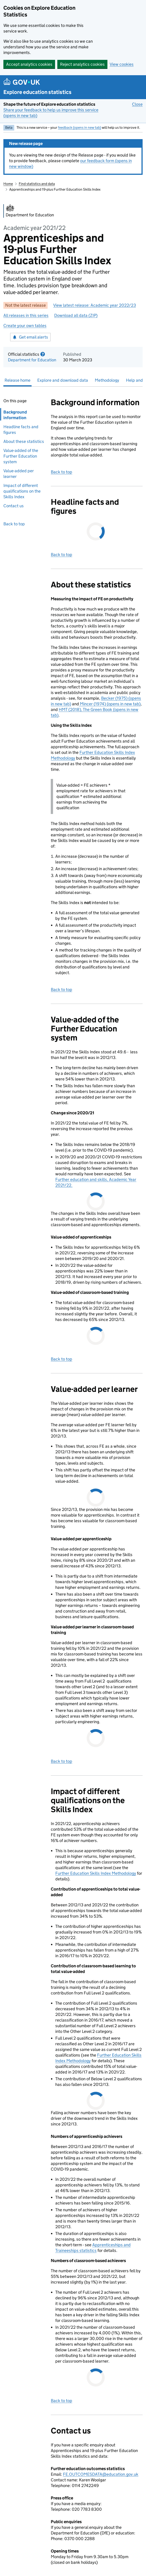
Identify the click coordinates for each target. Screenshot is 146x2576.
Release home (17, 380)
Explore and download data (62, 380)
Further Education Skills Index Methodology (95, 1873)
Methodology (107, 380)
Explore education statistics (37, 92)
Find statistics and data (37, 184)
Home (8, 184)
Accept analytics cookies (29, 64)
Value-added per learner (18, 479)
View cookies (122, 64)
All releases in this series (26, 315)
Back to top (14, 529)
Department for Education (32, 359)
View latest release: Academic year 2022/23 (94, 305)
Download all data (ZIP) (75, 315)
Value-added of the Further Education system (20, 461)
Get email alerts (30, 337)
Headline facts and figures (20, 429)
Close (137, 104)
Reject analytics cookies (82, 64)
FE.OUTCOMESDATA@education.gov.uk (100, 2474)
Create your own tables (24, 325)
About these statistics (15, 444)
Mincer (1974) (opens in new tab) (110, 703)
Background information (14, 414)
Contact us (13, 511)
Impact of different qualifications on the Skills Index (22, 497)
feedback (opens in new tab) (79, 127)
